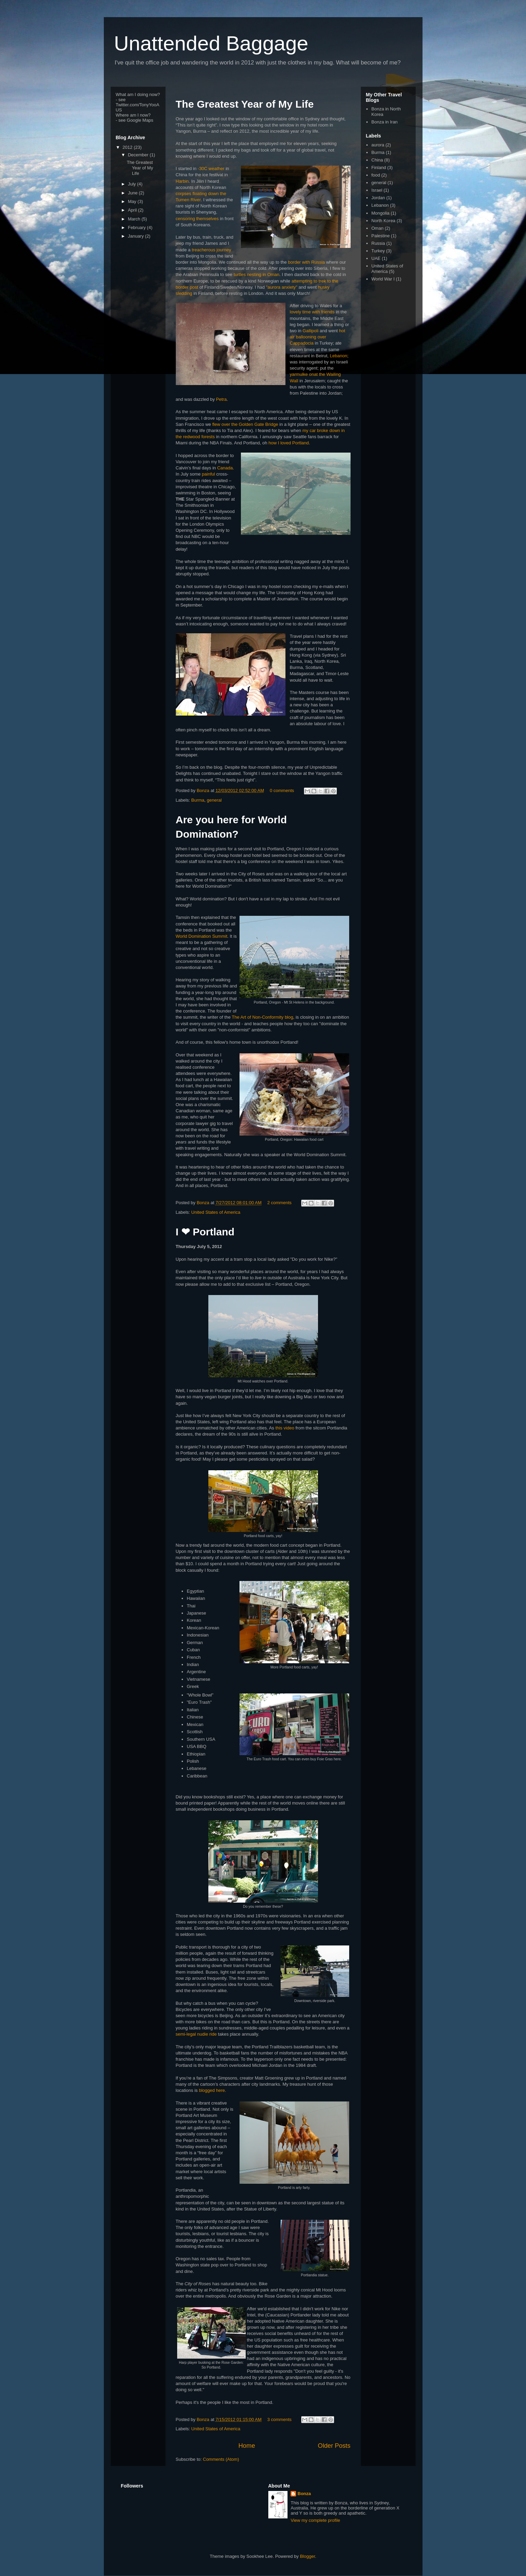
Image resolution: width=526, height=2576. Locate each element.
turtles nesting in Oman (257, 274)
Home (246, 2445)
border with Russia (306, 262)
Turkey (378, 250)
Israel (376, 190)
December (139, 154)
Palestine (380, 235)
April (133, 210)
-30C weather (211, 168)
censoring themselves (197, 218)
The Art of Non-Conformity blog (262, 1017)
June (133, 192)
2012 (128, 147)
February (137, 227)
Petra (221, 399)
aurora (377, 144)
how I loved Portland (288, 442)
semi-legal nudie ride (196, 2034)
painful (208, 474)
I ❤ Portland (205, 1231)
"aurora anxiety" (281, 287)
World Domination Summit (202, 936)
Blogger (307, 2556)
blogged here (212, 2090)
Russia (378, 243)
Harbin (182, 181)
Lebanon (338, 355)
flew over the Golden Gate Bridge (245, 424)
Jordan (378, 197)
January (136, 236)
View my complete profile (315, 2520)
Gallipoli (310, 330)
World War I (383, 278)
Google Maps (140, 120)
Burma (197, 800)
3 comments (279, 2419)
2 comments (279, 1202)
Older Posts (334, 2445)
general (214, 800)
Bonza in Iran (384, 121)
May (132, 201)
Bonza (203, 790)
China (377, 160)
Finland (378, 167)
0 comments (282, 790)
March (135, 218)
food (375, 175)
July (132, 184)
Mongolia (380, 213)
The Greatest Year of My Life (245, 104)
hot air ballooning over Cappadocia (317, 337)
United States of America (215, 1212)
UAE (376, 258)
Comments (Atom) (221, 2459)
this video (285, 1427)
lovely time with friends (312, 311)
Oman (377, 228)
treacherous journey (211, 249)
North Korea (383, 220)
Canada (225, 467)
